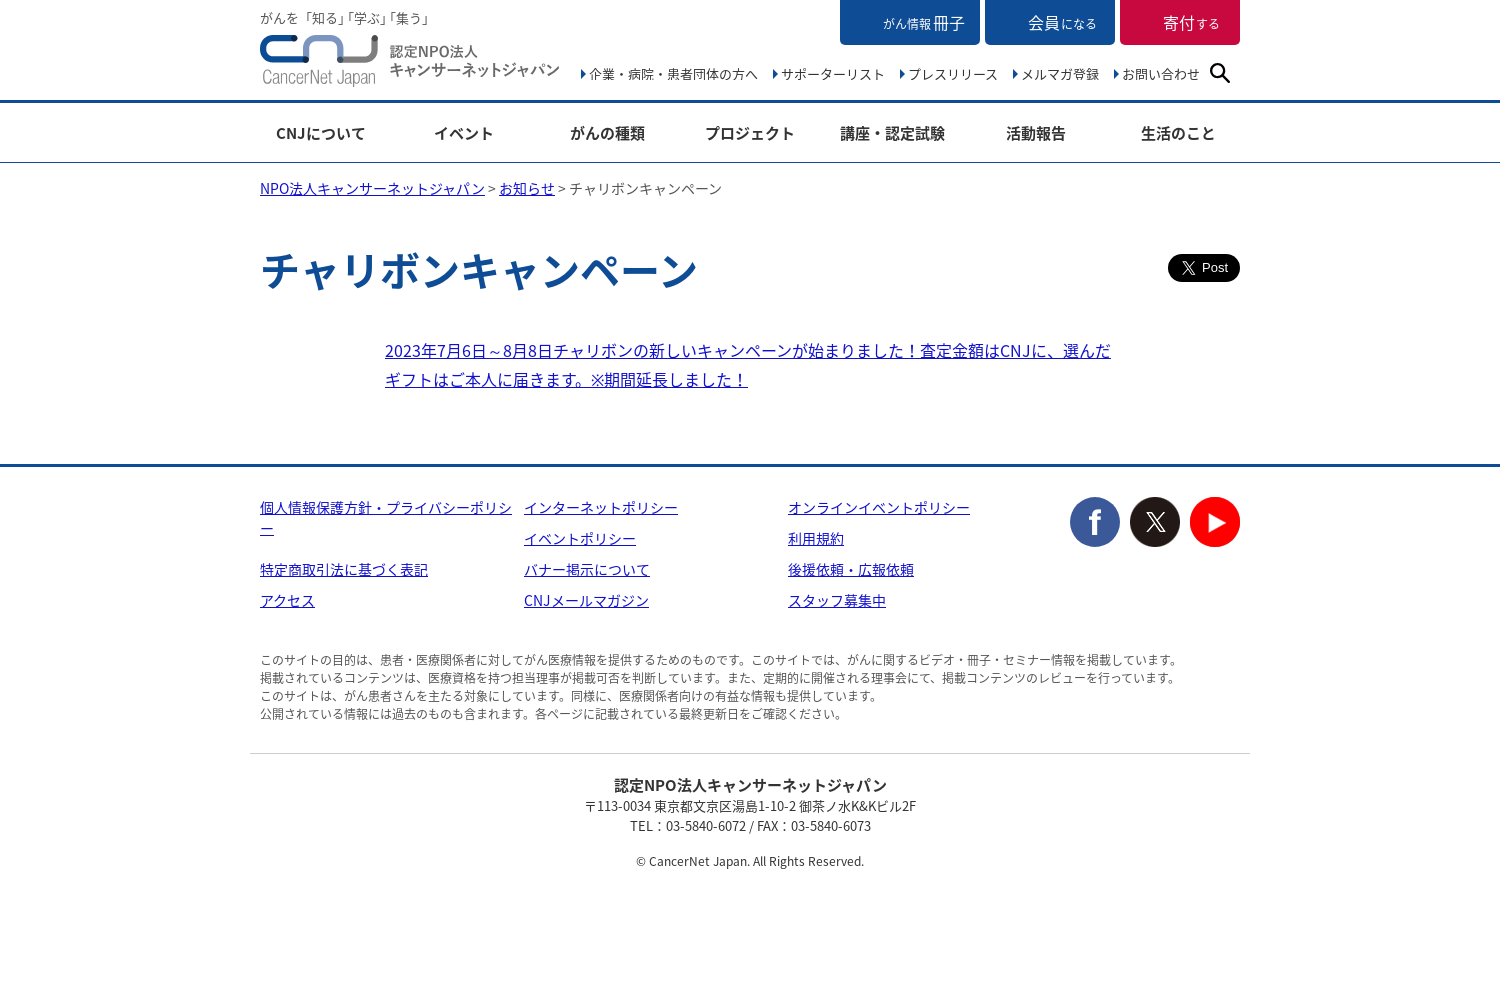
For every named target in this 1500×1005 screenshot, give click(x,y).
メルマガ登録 (1060, 73)
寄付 (1191, 22)
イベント (464, 133)
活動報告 (1036, 133)
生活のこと (1178, 133)
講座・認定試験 (892, 133)
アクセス (287, 600)
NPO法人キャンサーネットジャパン (410, 65)
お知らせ (527, 188)
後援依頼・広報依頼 (851, 569)
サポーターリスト (833, 73)
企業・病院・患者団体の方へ (673, 73)
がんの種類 (607, 133)
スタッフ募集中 (837, 600)
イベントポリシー (580, 538)
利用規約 (816, 538)
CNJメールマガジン (586, 600)
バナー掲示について (587, 569)
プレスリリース (953, 73)
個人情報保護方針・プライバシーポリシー (386, 517)
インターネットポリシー (601, 507)
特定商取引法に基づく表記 (344, 569)
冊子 (924, 22)
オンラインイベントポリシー (879, 507)
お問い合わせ (1161, 73)
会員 (1062, 22)
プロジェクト (750, 133)
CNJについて (321, 133)
